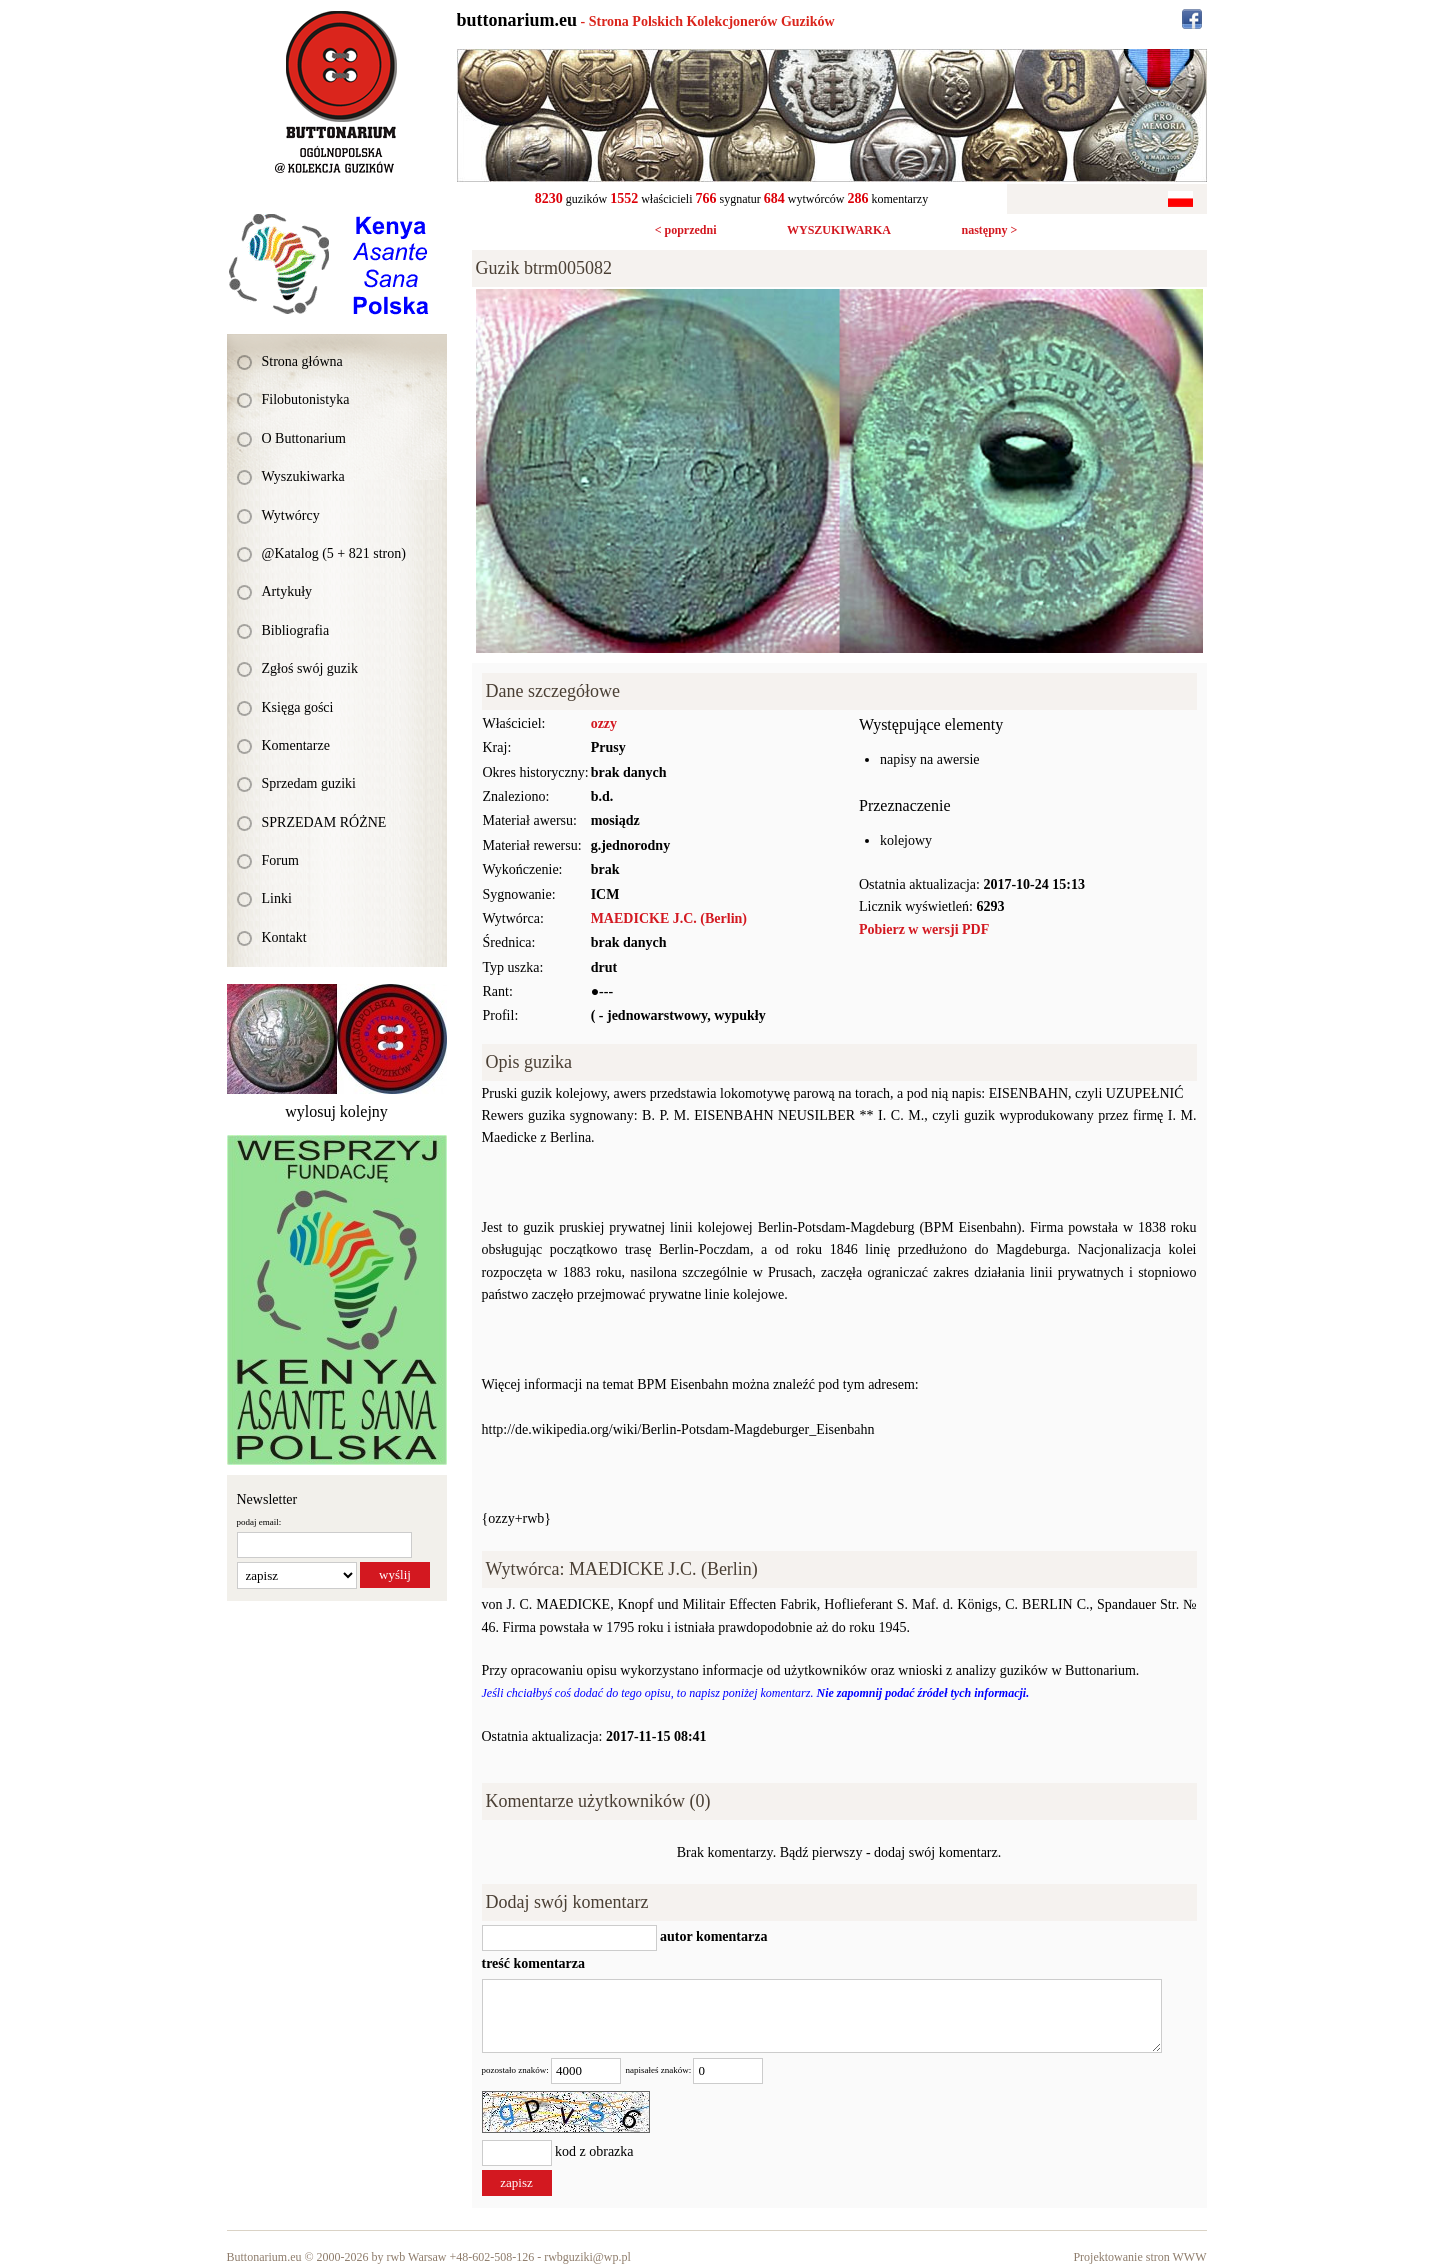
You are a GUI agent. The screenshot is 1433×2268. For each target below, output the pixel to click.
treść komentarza (534, 1963)
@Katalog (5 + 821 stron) (334, 553)
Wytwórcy (291, 515)
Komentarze (296, 745)
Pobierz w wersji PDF (924, 929)
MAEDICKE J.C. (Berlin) (669, 918)
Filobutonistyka (306, 399)
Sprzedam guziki (309, 783)
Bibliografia (296, 630)
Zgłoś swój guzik (310, 668)
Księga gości (298, 707)
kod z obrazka (594, 2151)
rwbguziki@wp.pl (587, 2257)
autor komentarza (712, 1936)
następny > (989, 230)
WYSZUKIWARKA (839, 230)
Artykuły (287, 591)
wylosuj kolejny (336, 1111)
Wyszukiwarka (303, 476)
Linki (277, 898)
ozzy (604, 723)
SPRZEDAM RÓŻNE (324, 822)
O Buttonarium (304, 438)
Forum (280, 860)
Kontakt (284, 937)
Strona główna (302, 361)
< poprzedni (686, 230)
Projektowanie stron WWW (1139, 2257)
